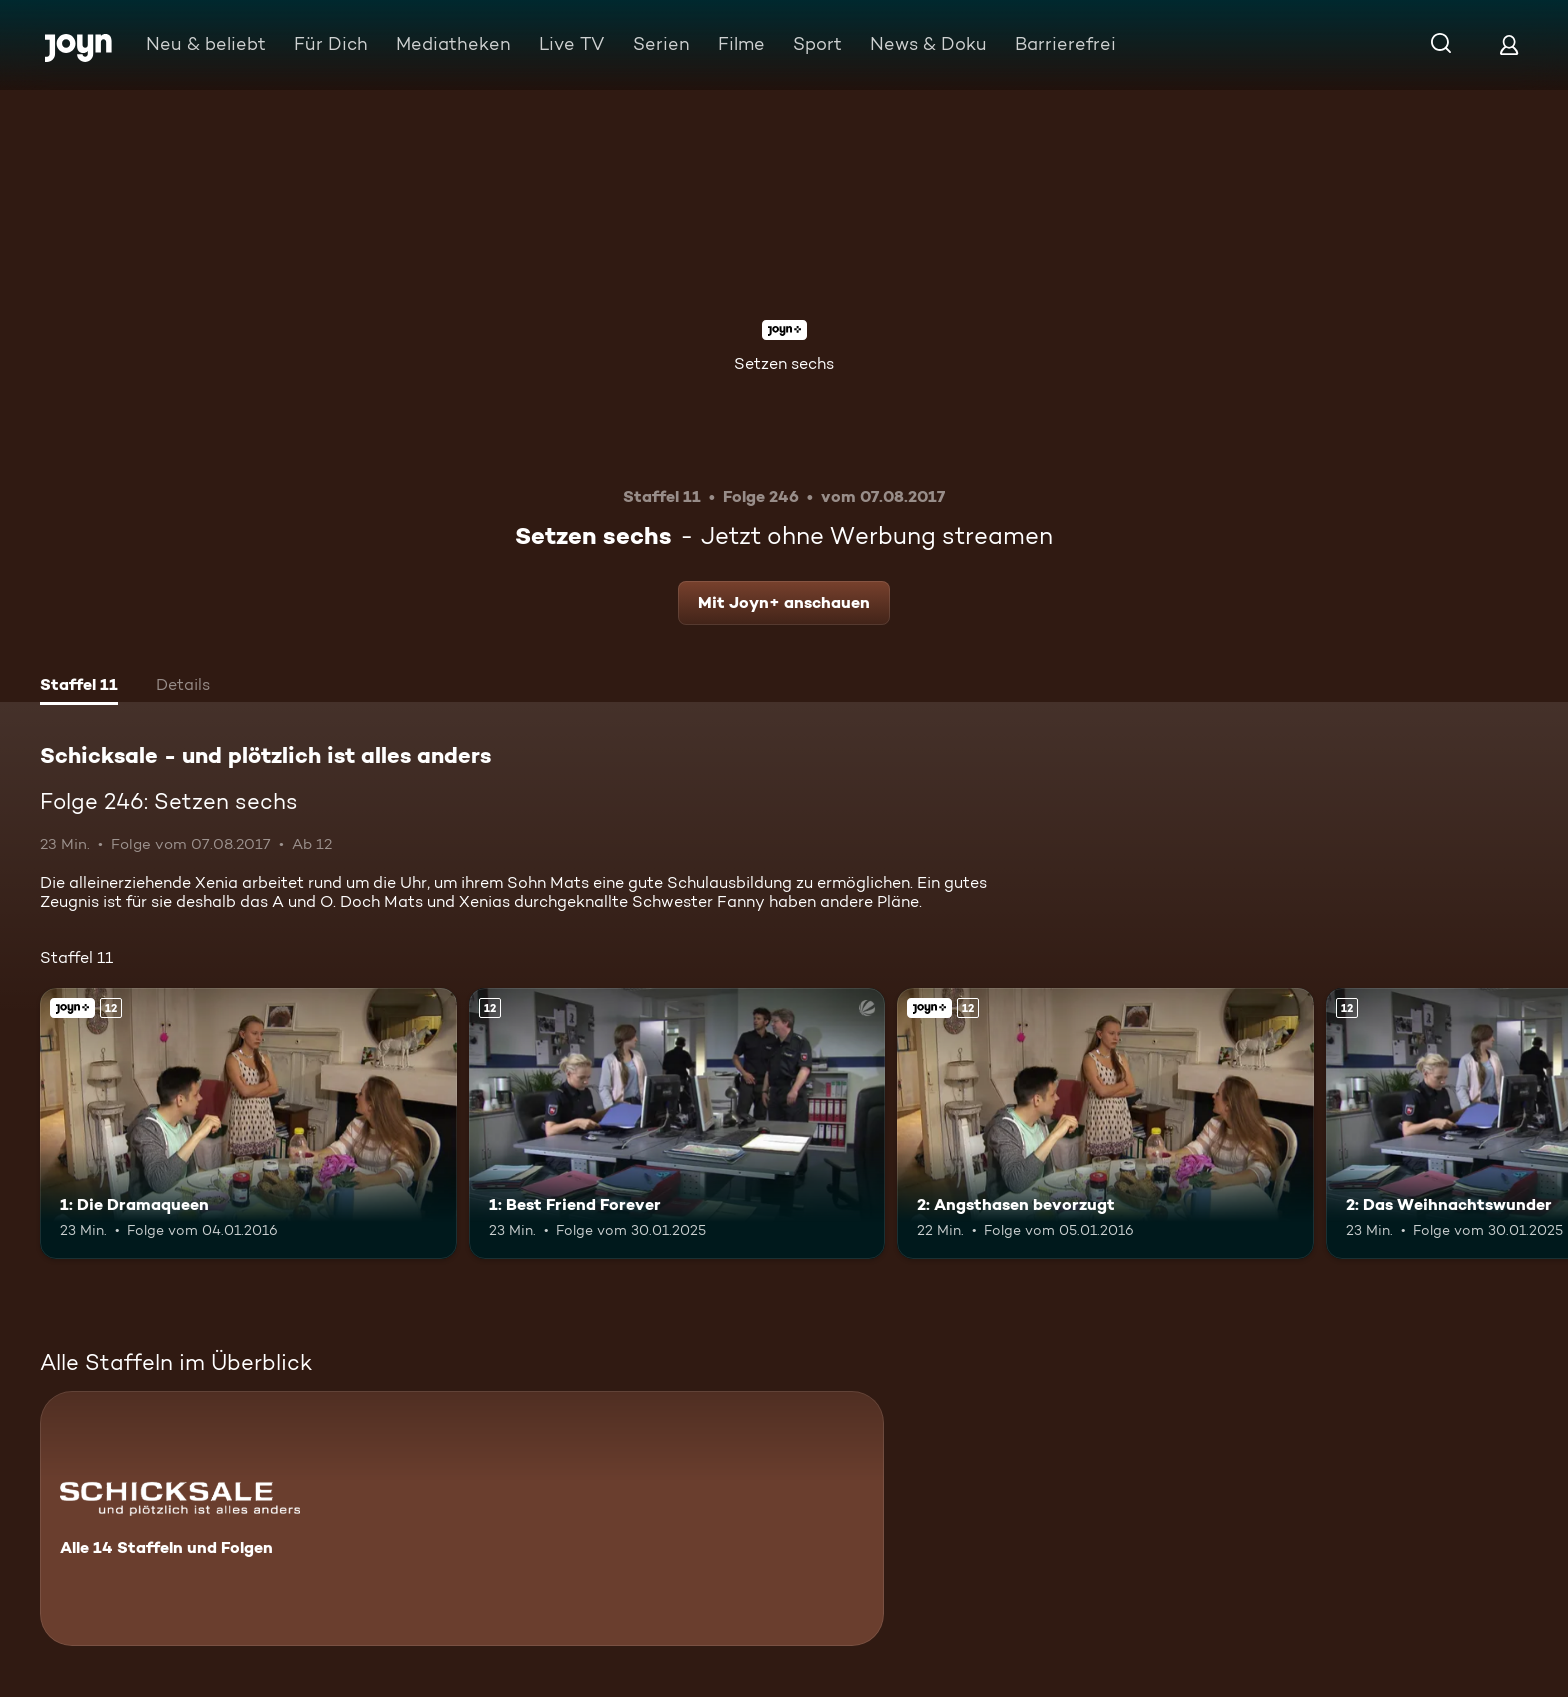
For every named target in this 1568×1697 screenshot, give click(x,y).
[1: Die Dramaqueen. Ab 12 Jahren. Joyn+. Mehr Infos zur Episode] (248, 1123)
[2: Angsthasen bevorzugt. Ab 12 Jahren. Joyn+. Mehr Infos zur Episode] (1105, 1123)
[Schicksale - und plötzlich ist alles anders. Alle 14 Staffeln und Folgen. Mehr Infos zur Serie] (462, 1518)
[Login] (1509, 44)
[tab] (79, 687)
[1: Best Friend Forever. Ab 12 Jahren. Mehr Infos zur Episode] (677, 1123)
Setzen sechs (784, 363)
